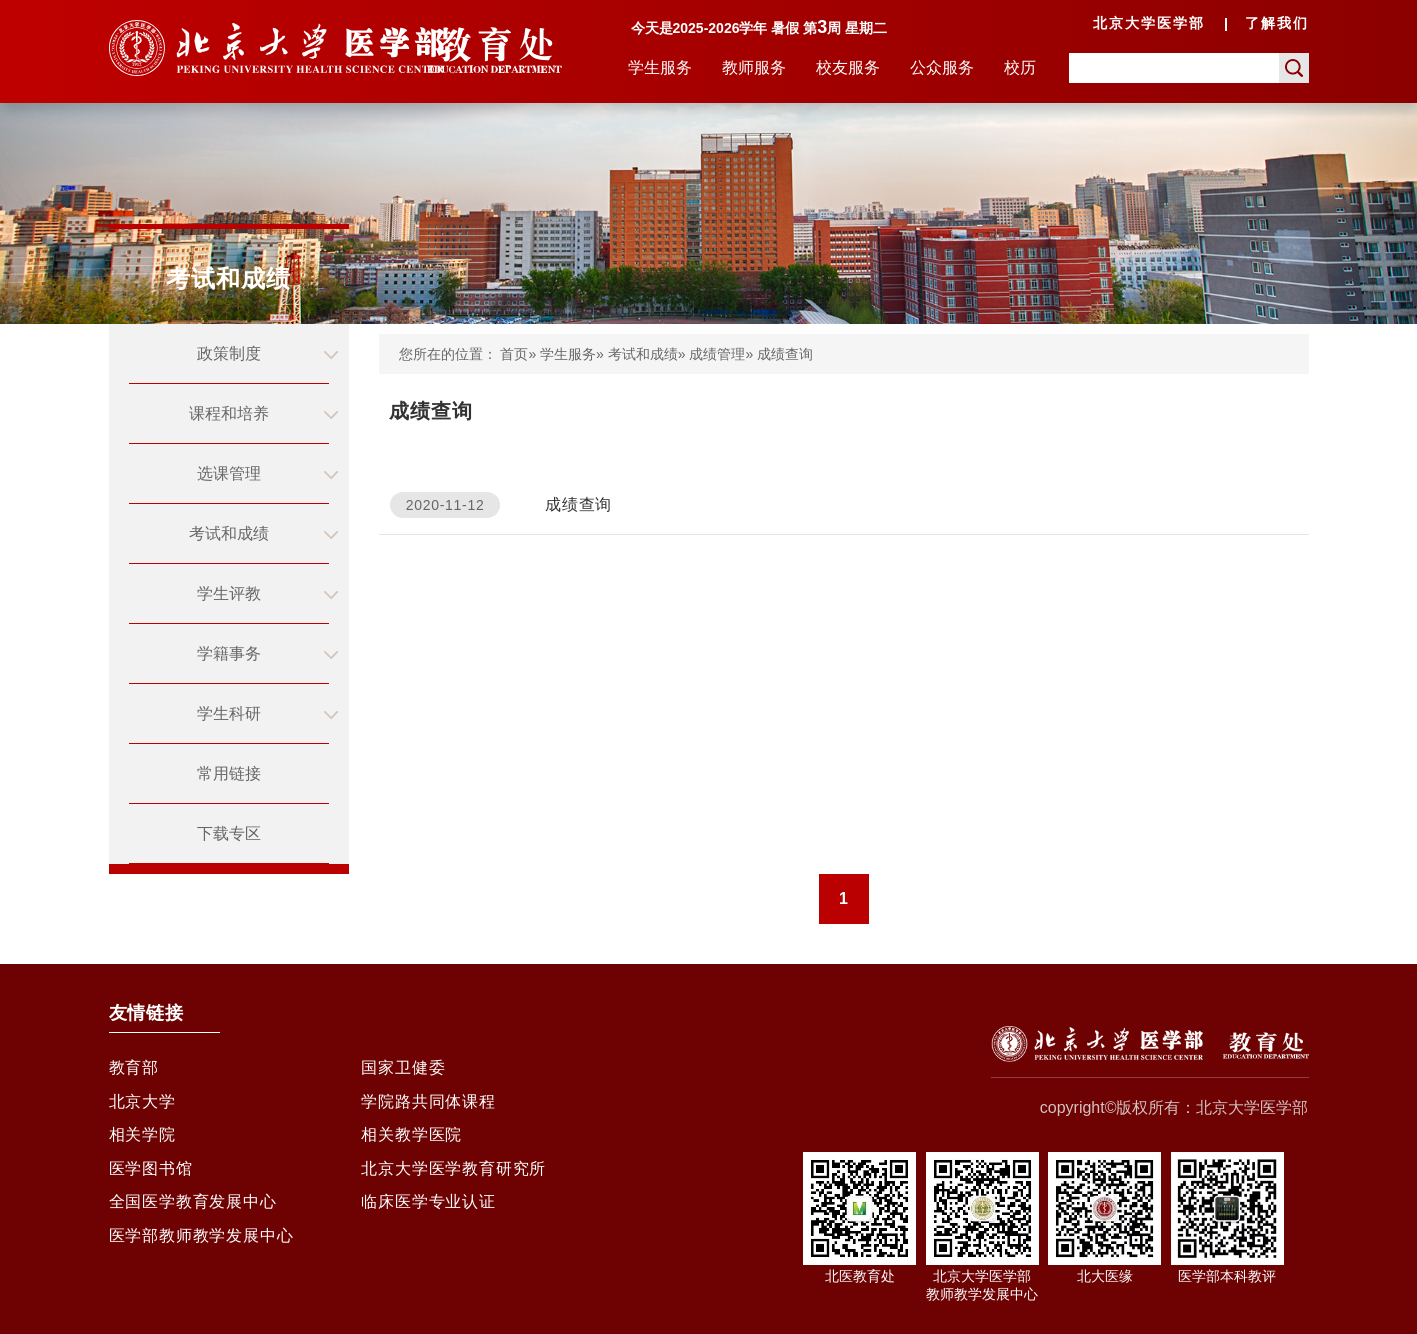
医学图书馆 (151, 1176)
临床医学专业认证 (428, 1212)
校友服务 (848, 67)
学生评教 (229, 593)
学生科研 (229, 713)
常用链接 (229, 773)
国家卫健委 (403, 1068)
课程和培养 (229, 413)
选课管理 (229, 473)
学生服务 (660, 67)
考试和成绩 (229, 533)
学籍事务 (229, 653)
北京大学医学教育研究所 (453, 1176)
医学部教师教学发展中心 (201, 1248)
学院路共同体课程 (428, 1104)
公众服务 (942, 67)
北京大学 (142, 1104)
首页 (514, 354)
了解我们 (1277, 23)
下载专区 (229, 833)
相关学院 (142, 1140)
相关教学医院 (411, 1140)
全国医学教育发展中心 (193, 1212)
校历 (1020, 67)
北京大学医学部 (1149, 23)
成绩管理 (717, 354)
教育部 (134, 1068)
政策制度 (229, 353)
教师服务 (754, 67)
